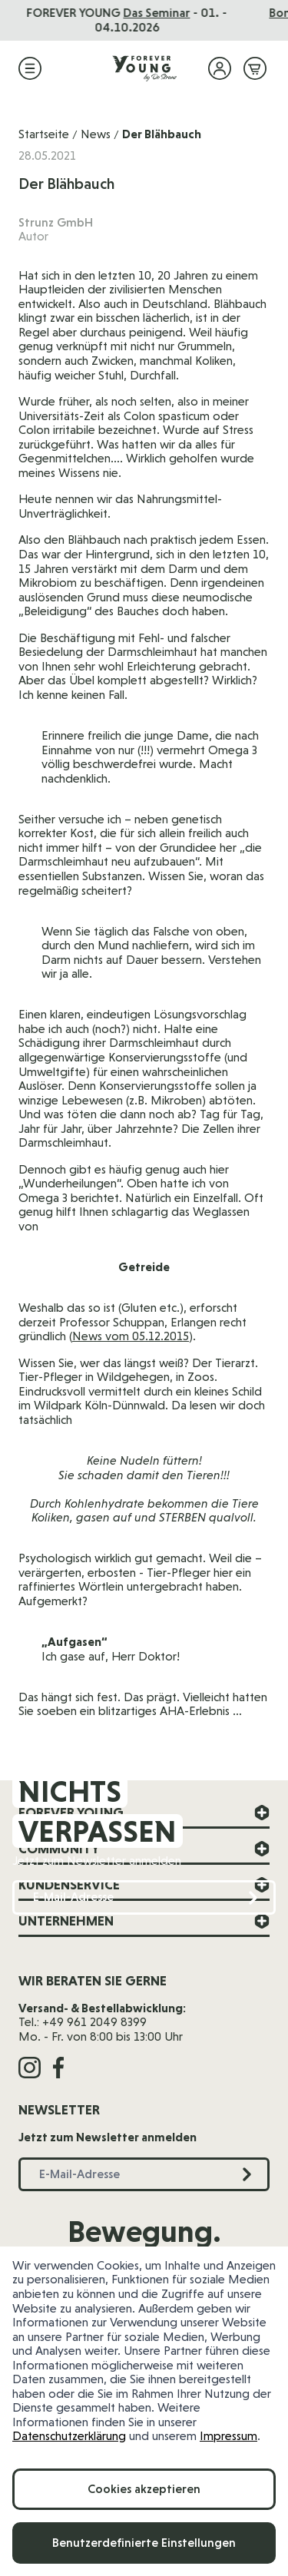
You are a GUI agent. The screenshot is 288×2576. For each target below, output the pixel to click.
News (96, 134)
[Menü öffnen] (29, 68)
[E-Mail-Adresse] (144, 1897)
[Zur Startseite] (144, 68)
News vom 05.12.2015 (130, 1336)
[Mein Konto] (219, 68)
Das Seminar (174, 12)
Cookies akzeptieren (144, 2489)
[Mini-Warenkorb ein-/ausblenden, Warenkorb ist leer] (255, 68)
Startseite (43, 134)
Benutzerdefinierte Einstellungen (144, 2542)
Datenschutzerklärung (69, 2436)
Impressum (228, 2436)
